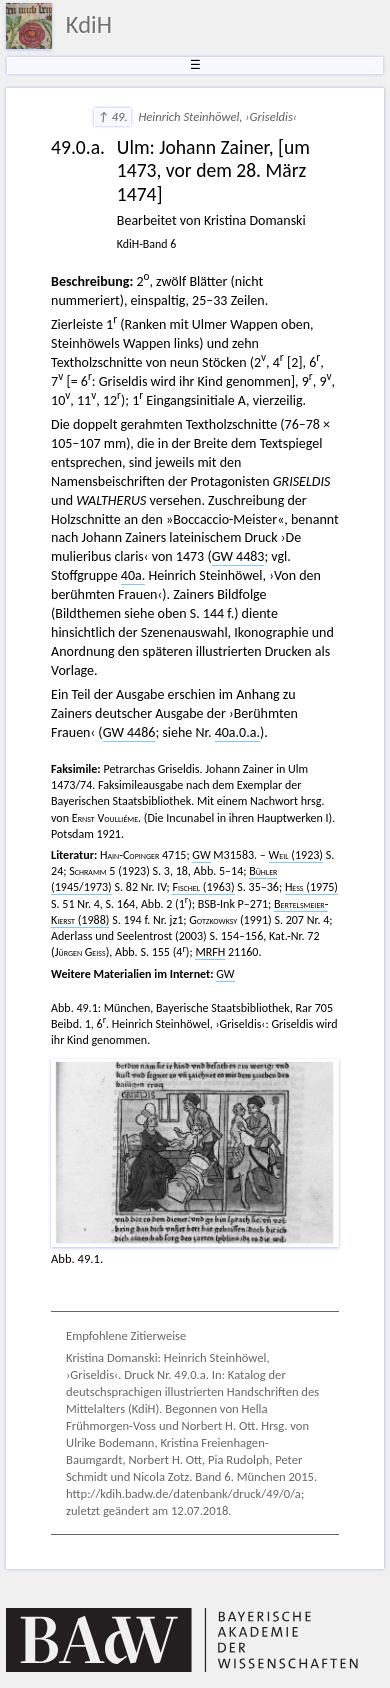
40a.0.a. (237, 732)
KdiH (89, 25)
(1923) (296, 855)
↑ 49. (112, 116)
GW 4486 (129, 732)
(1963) (203, 887)
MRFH (210, 952)
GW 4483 (238, 556)
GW (201, 855)
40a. (133, 575)
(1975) (311, 887)
